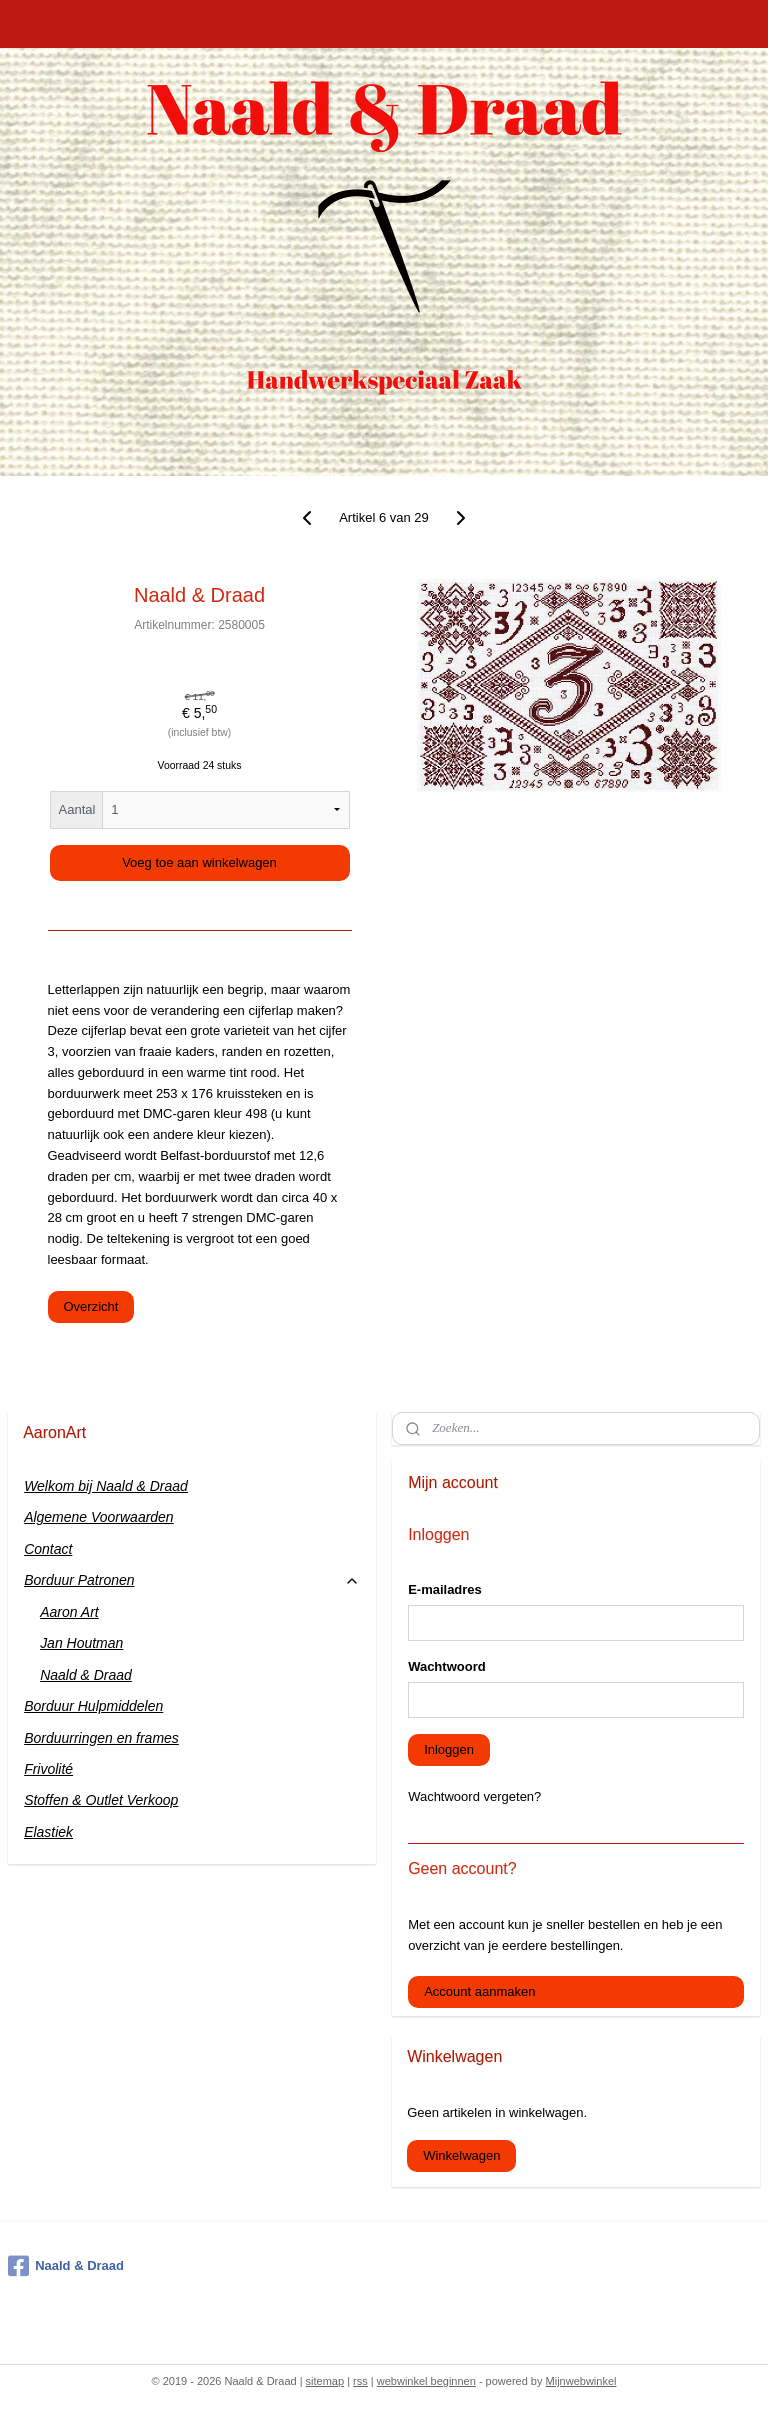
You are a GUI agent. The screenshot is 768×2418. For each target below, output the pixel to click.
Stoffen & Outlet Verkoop (101, 1800)
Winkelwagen (461, 2155)
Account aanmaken (479, 1991)
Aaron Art (69, 1612)
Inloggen (449, 1749)
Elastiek (48, 1832)
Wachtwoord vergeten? (474, 1796)
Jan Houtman (81, 1643)
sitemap (325, 2381)
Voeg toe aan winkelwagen (199, 862)
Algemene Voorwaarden (99, 1517)
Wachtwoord (447, 1666)
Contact (48, 1549)
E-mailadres (445, 1589)
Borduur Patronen (192, 1580)
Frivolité (48, 1769)
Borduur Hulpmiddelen (93, 1706)
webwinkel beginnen (426, 2381)
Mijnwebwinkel (581, 2381)
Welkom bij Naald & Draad (106, 1486)
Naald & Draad (86, 1675)
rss (360, 2381)
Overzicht (91, 1306)
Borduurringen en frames (101, 1738)
